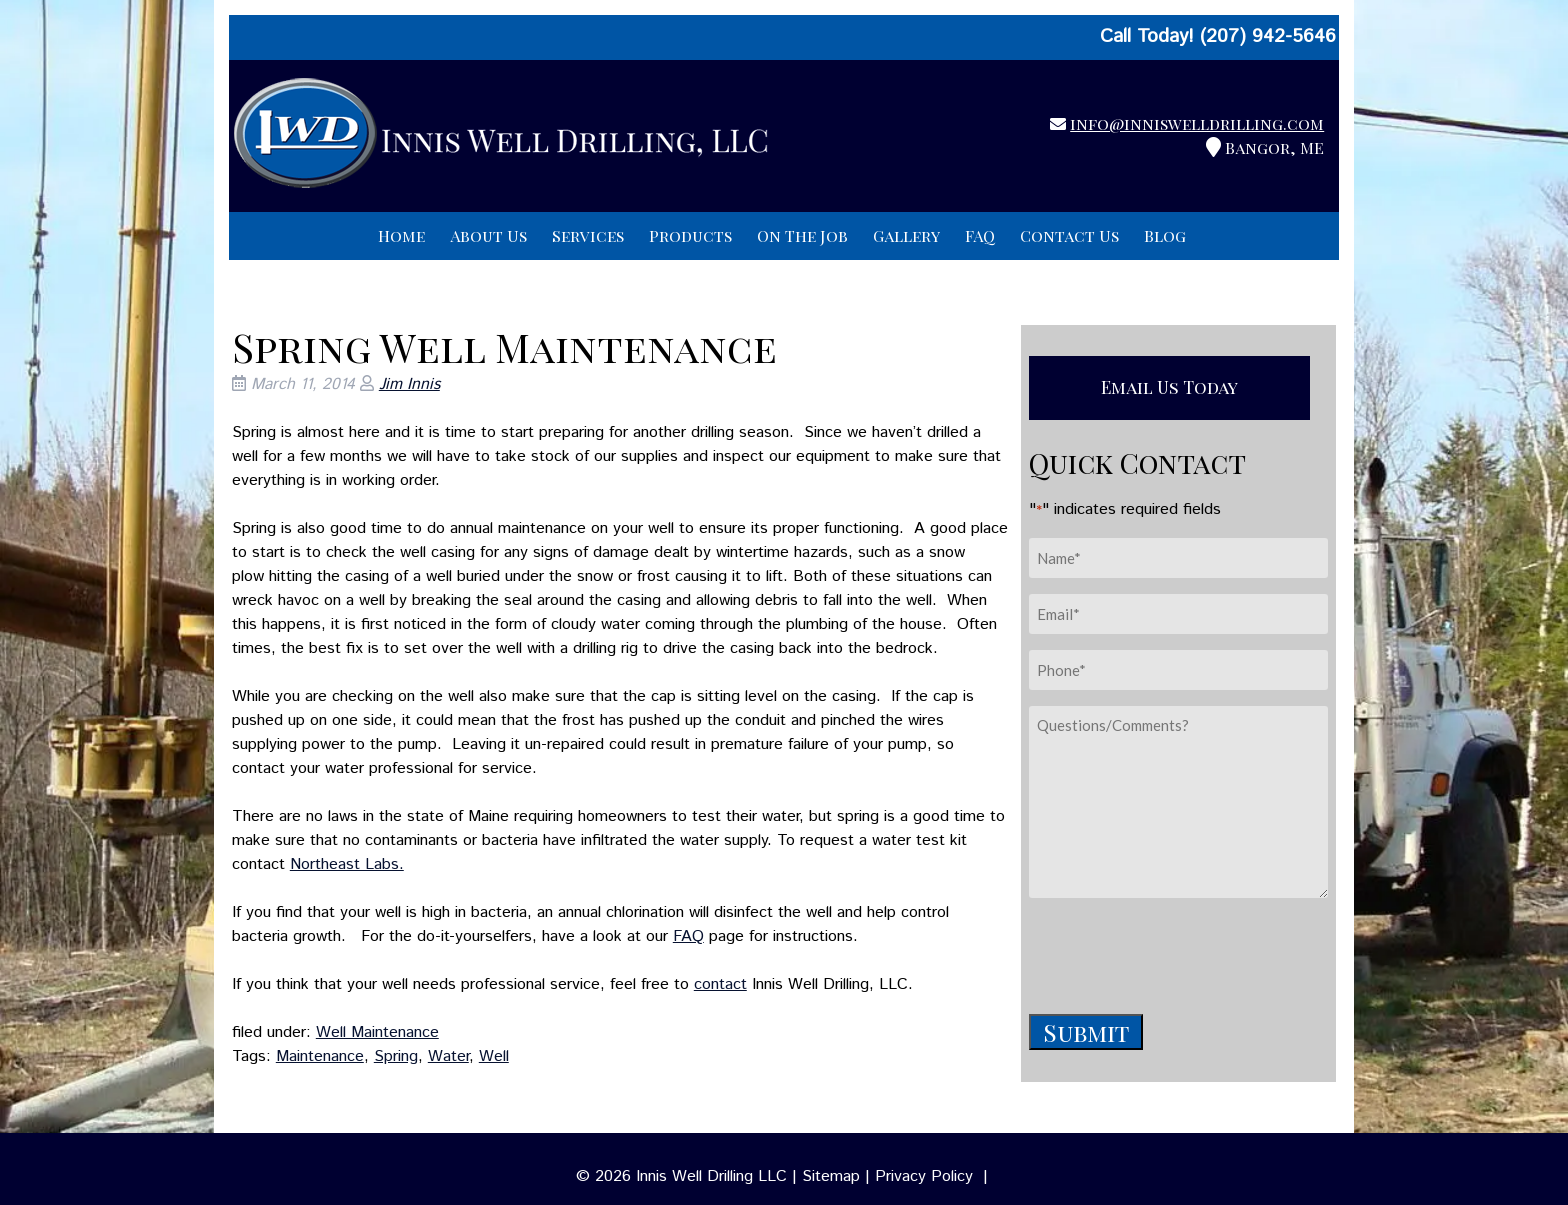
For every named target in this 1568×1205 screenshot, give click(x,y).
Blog (1165, 235)
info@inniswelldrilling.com (1197, 123)
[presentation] (1181, 953)
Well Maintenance (377, 1032)
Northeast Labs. (347, 864)
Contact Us (1069, 235)
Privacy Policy (924, 1176)
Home (401, 235)
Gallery (906, 235)
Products (690, 235)
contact (720, 984)
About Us (488, 235)
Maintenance (320, 1056)
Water (448, 1056)
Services (588, 235)
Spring (396, 1056)
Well (494, 1056)
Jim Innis (409, 384)
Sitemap (831, 1176)
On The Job (802, 235)
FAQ (980, 235)
